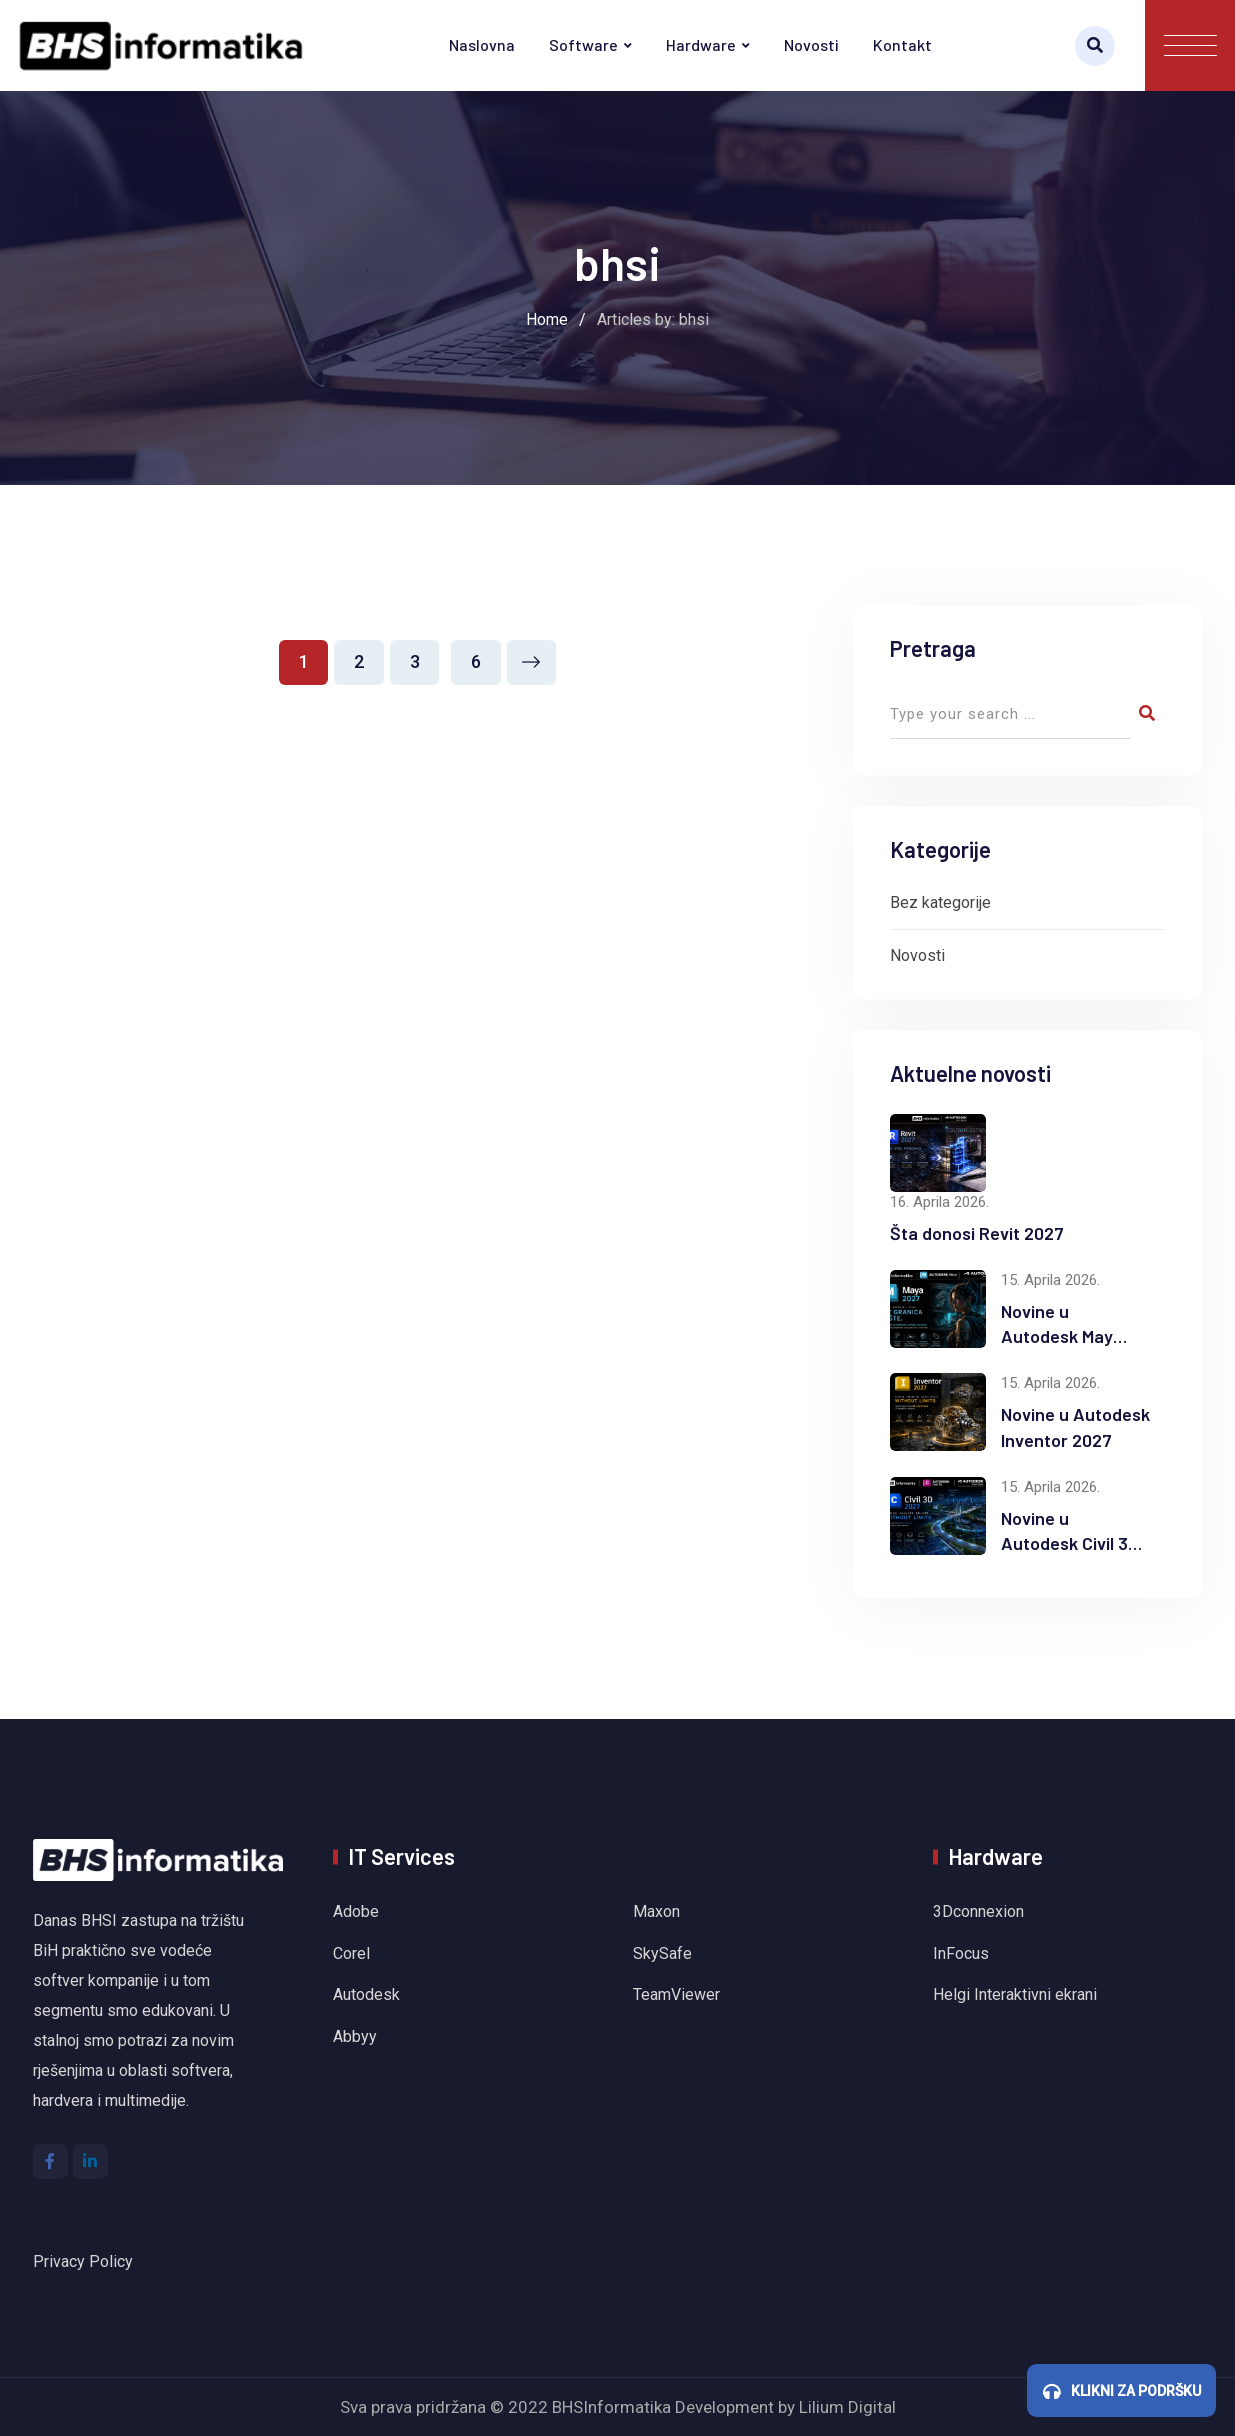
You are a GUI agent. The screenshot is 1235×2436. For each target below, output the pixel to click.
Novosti (811, 44)
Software (583, 44)
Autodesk (366, 1994)
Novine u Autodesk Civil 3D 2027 (1070, 1543)
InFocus (963, 1953)
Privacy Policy (83, 2261)
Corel (351, 1953)
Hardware (701, 44)
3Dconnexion (978, 1911)
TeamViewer (676, 1994)
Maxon (656, 1911)
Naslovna (482, 44)
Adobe (356, 1911)
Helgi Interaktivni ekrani (1015, 1994)
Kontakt (902, 44)
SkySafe (662, 1953)
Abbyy (355, 2036)
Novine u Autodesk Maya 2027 (1062, 1336)
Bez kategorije (940, 902)
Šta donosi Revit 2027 (977, 1233)
